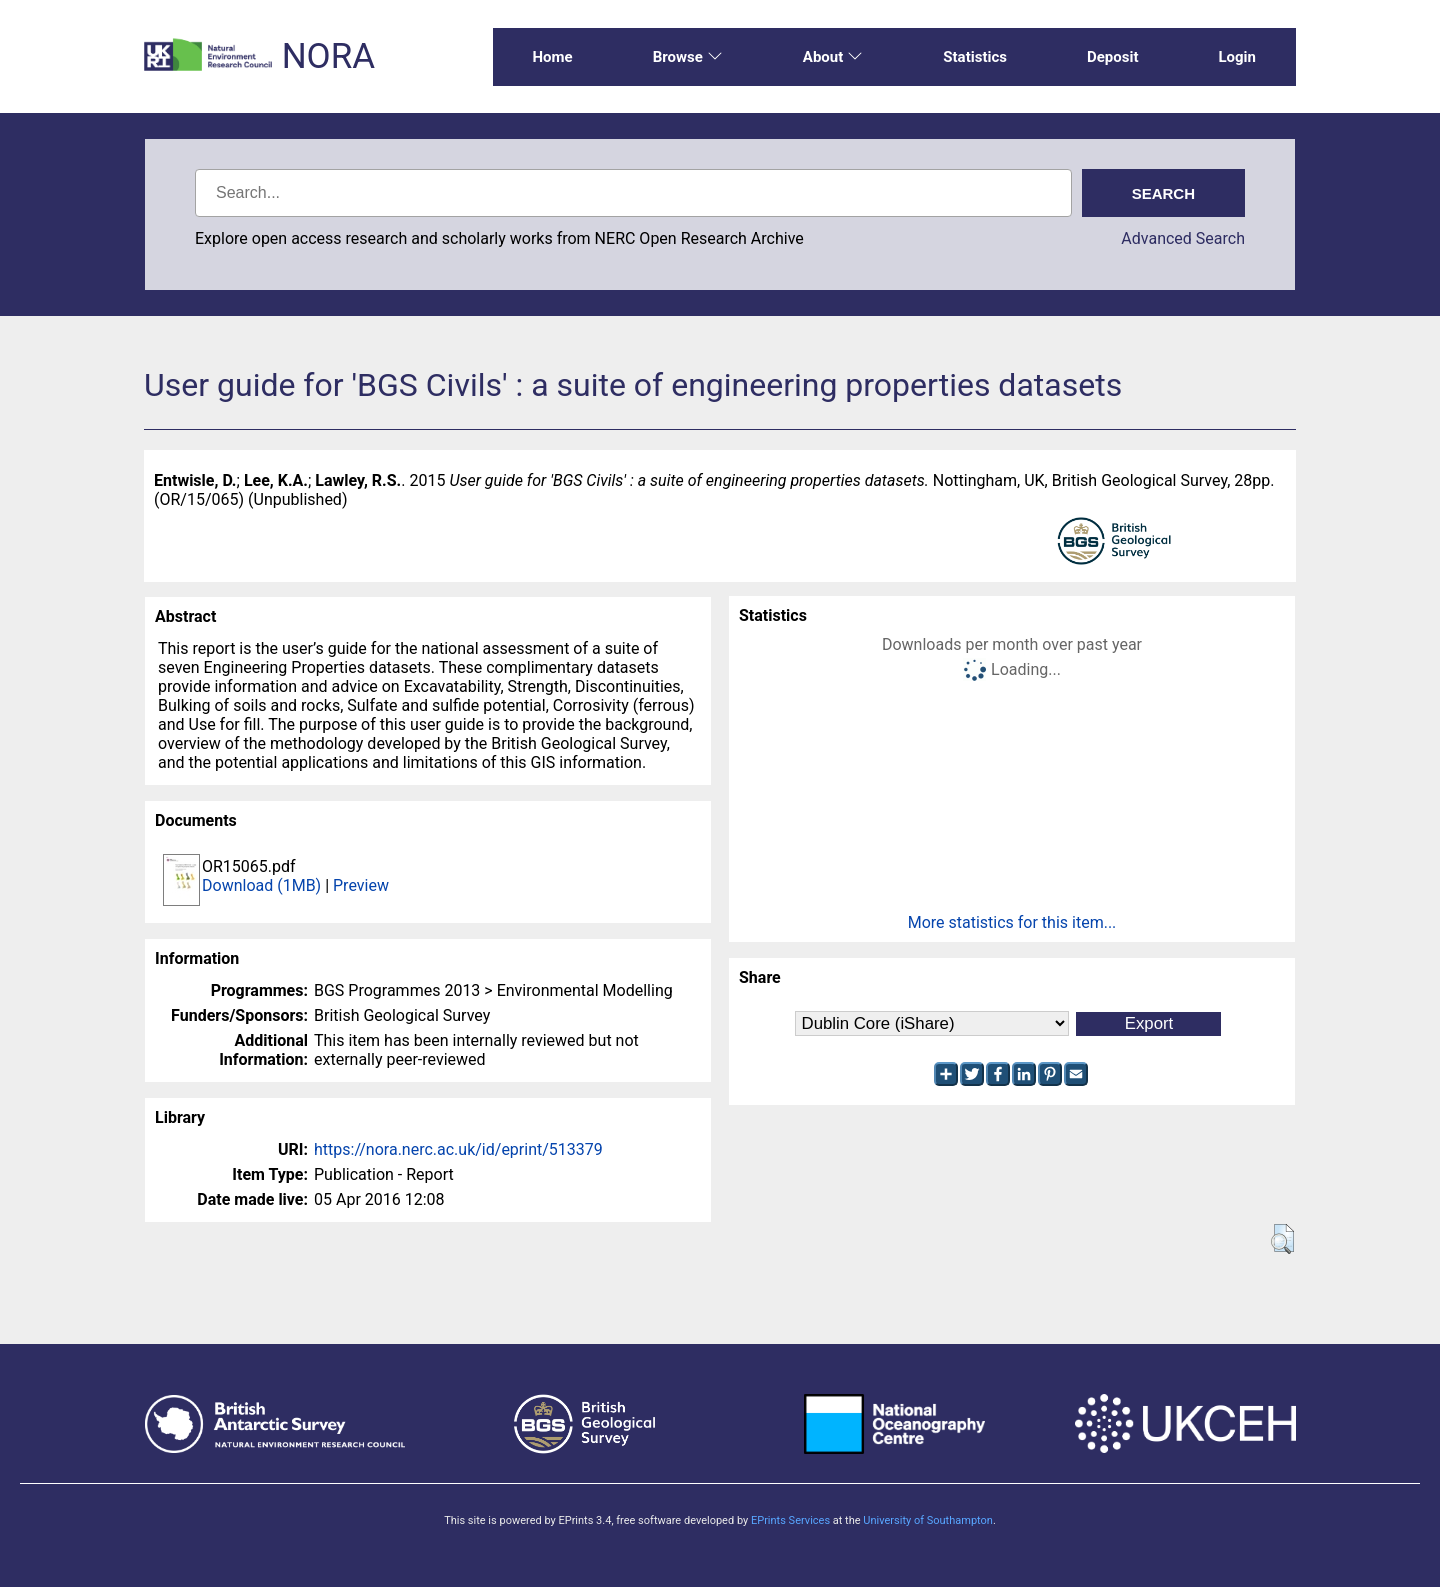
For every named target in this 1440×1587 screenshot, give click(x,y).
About (833, 57)
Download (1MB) (261, 885)
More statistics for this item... (1012, 922)
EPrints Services (790, 1520)
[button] (1282, 1239)
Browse (688, 57)
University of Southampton (928, 1520)
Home (553, 57)
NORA (328, 56)
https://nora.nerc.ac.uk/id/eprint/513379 (458, 1149)
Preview (361, 885)
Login (1237, 57)
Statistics (975, 57)
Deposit (1113, 57)
